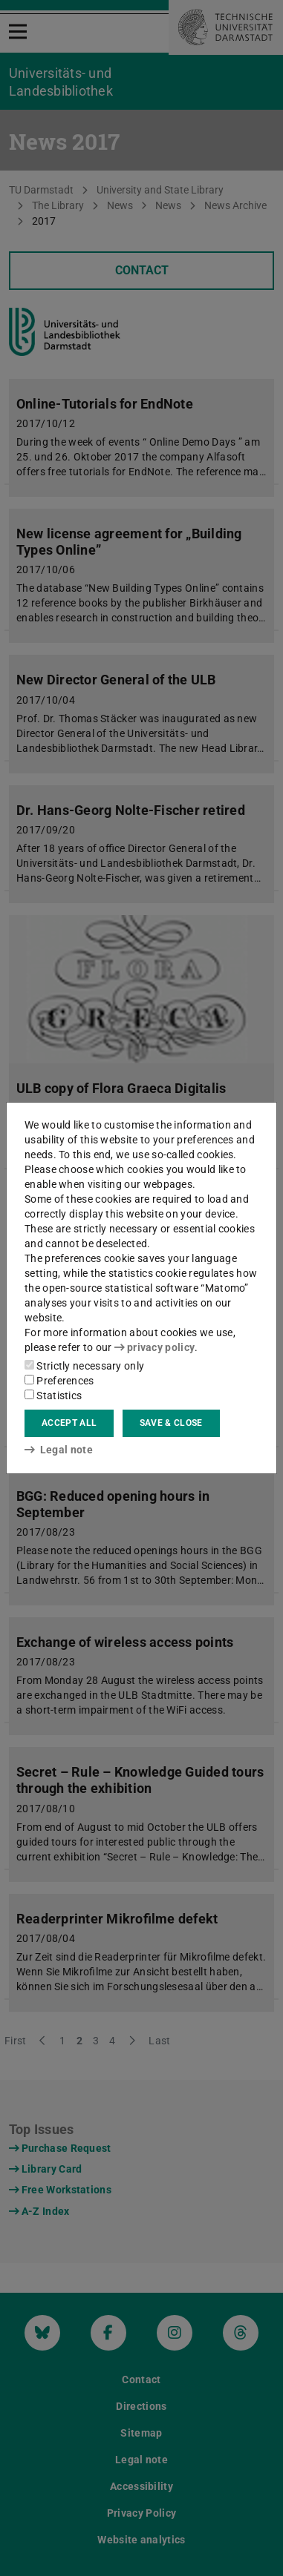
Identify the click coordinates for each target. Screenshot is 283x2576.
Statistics (53, 1395)
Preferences (59, 1381)
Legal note (59, 1450)
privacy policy (154, 1347)
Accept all (69, 1423)
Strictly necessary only (84, 1366)
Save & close (171, 1423)
